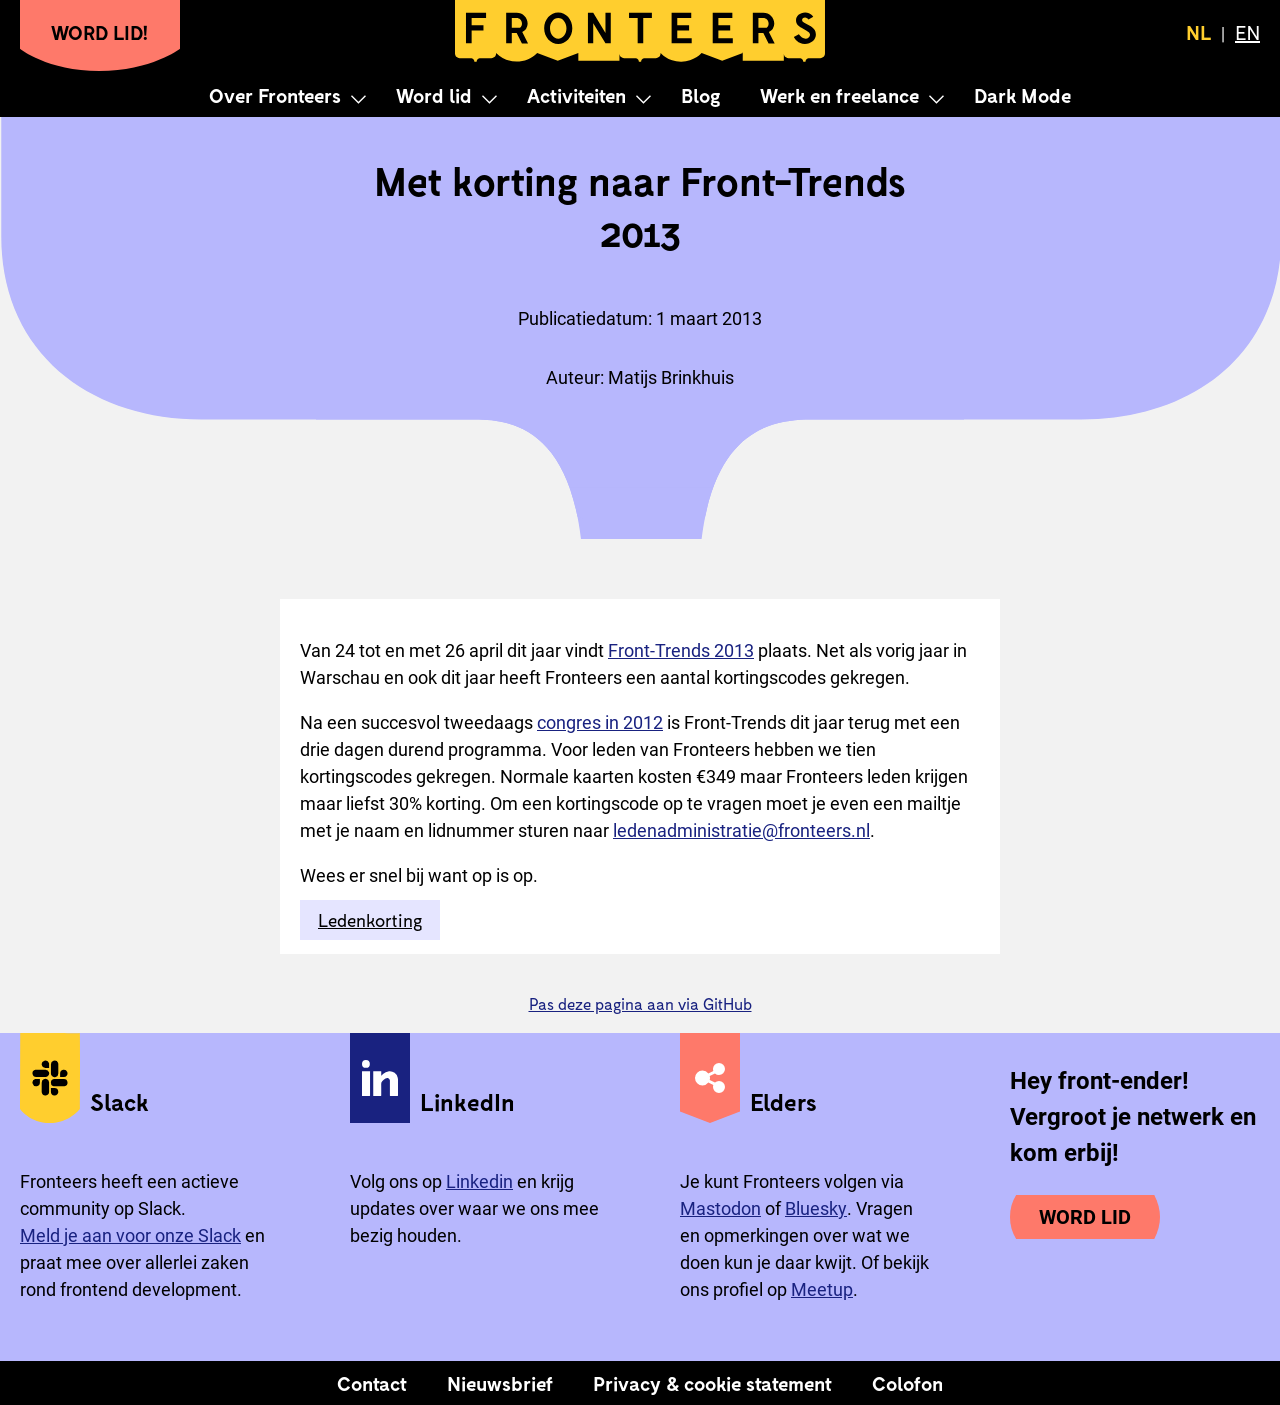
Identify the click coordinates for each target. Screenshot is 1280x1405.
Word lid (434, 95)
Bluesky (816, 1208)
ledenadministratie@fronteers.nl (741, 830)
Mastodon (720, 1208)
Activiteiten (576, 95)
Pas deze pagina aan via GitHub (640, 1003)
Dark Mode (1022, 95)
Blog (700, 95)
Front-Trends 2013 (681, 650)
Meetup (822, 1289)
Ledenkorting (370, 920)
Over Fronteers (275, 95)
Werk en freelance (839, 95)
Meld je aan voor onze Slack (130, 1235)
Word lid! (100, 32)
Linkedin (479, 1181)
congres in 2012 (600, 722)
